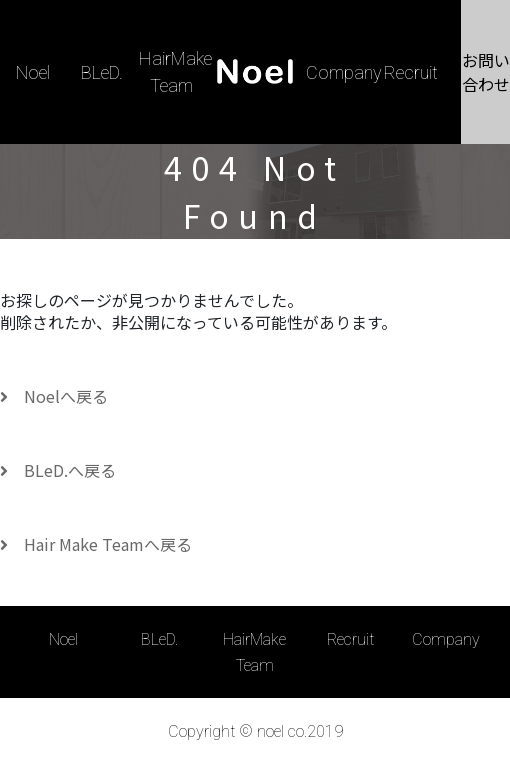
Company (344, 72)
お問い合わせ (486, 72)
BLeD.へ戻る (58, 470)
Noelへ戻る (54, 396)
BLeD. (102, 72)
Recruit (411, 72)
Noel (33, 72)
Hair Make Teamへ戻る (96, 544)
